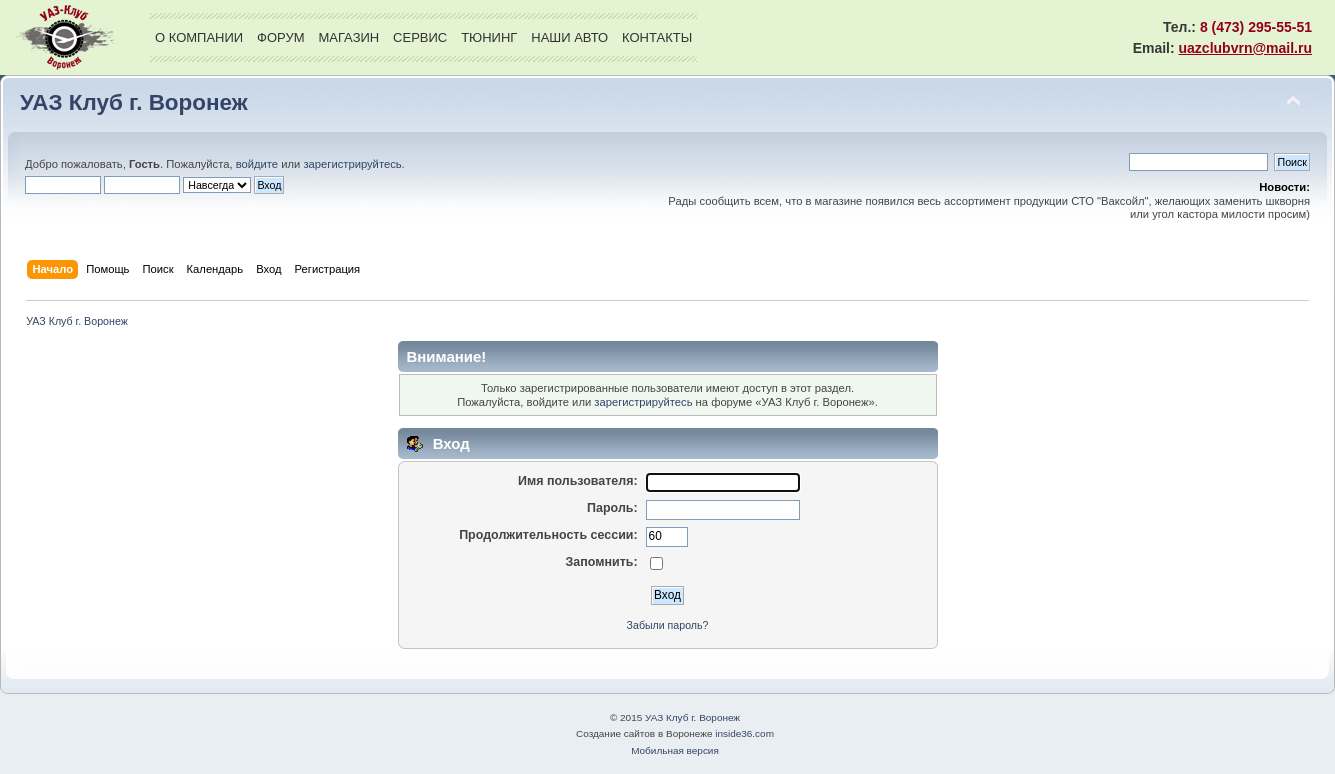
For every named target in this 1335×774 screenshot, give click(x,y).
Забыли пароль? (668, 625)
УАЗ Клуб (64, 37)
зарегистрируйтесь (352, 164)
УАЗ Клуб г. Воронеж (134, 102)
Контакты (657, 37)
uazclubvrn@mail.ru (1245, 48)
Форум (280, 37)
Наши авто (569, 37)
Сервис (420, 37)
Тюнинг (489, 37)
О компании (199, 37)
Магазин (348, 37)
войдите (257, 164)
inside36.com (744, 733)
